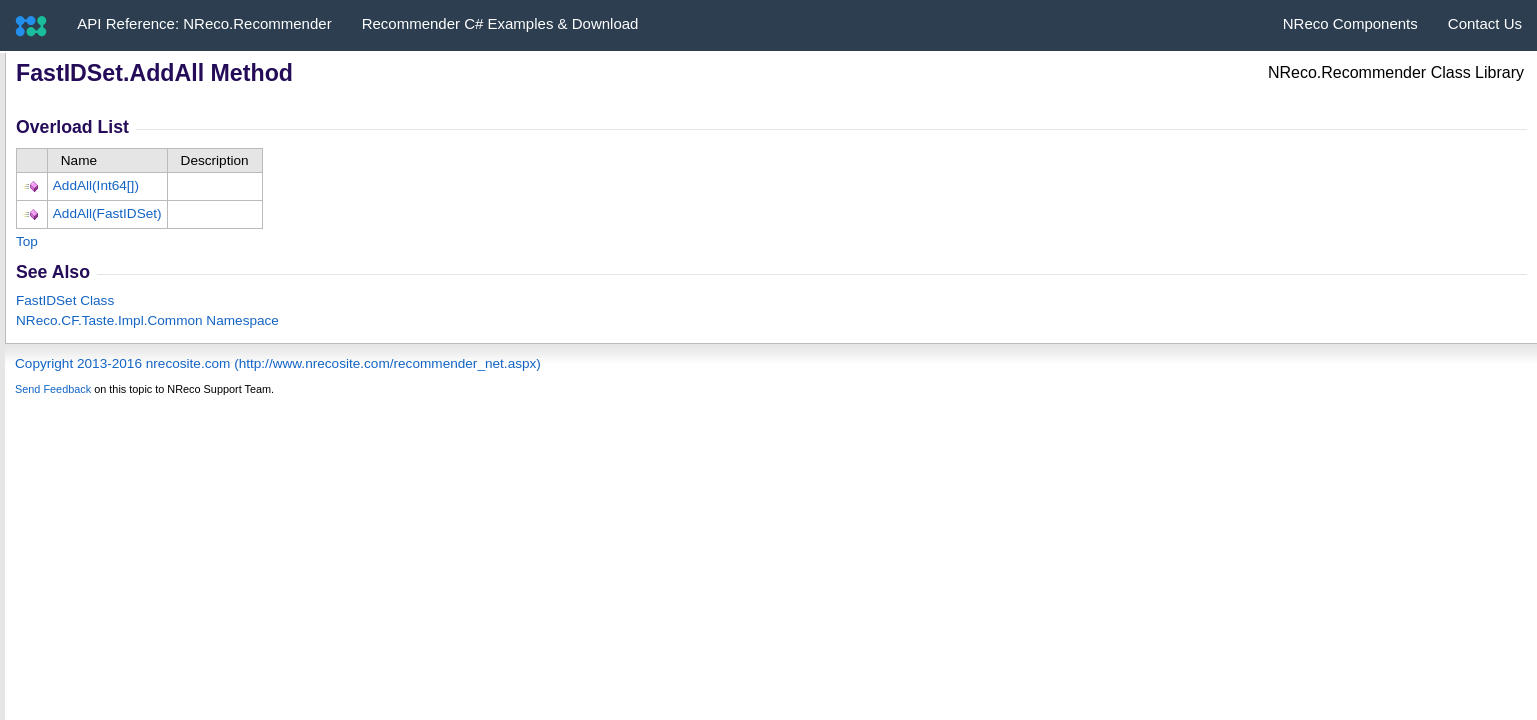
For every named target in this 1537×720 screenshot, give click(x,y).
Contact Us (1485, 23)
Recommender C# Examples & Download (500, 23)
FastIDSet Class (65, 300)
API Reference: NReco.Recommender (204, 23)
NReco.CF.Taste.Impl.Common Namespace (147, 320)
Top (27, 241)
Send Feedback (53, 389)
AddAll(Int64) (96, 185)
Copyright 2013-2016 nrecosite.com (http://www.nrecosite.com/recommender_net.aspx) (278, 363)
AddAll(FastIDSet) (107, 213)
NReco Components (1350, 23)
